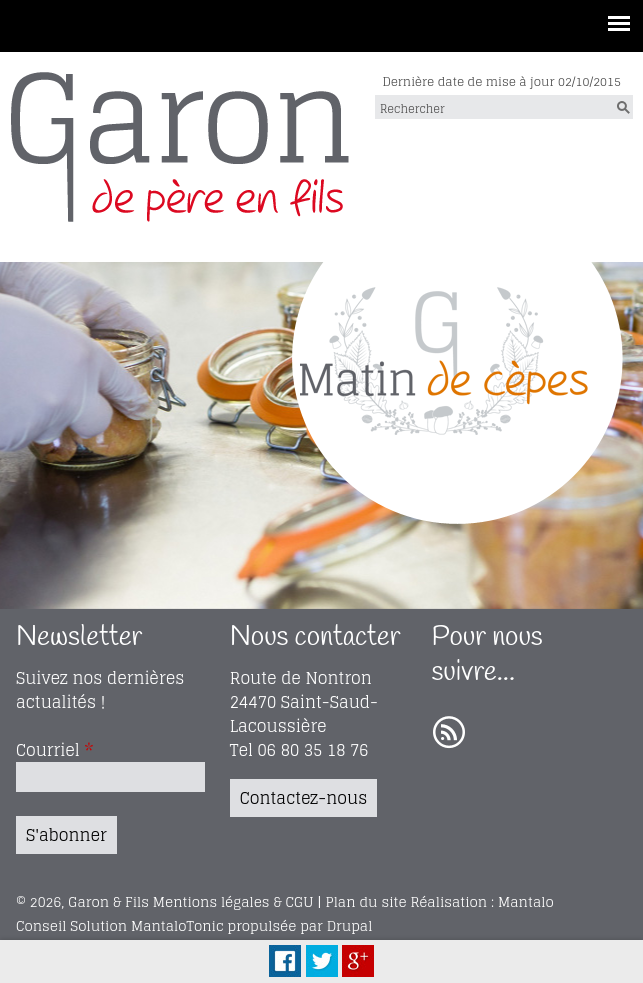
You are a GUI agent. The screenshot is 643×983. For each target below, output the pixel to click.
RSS (449, 732)
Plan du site (365, 902)
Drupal (350, 926)
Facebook (285, 961)
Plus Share (358, 961)
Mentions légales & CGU (233, 902)
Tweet (322, 961)
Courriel (54, 750)
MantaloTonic (177, 926)
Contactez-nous (303, 798)
